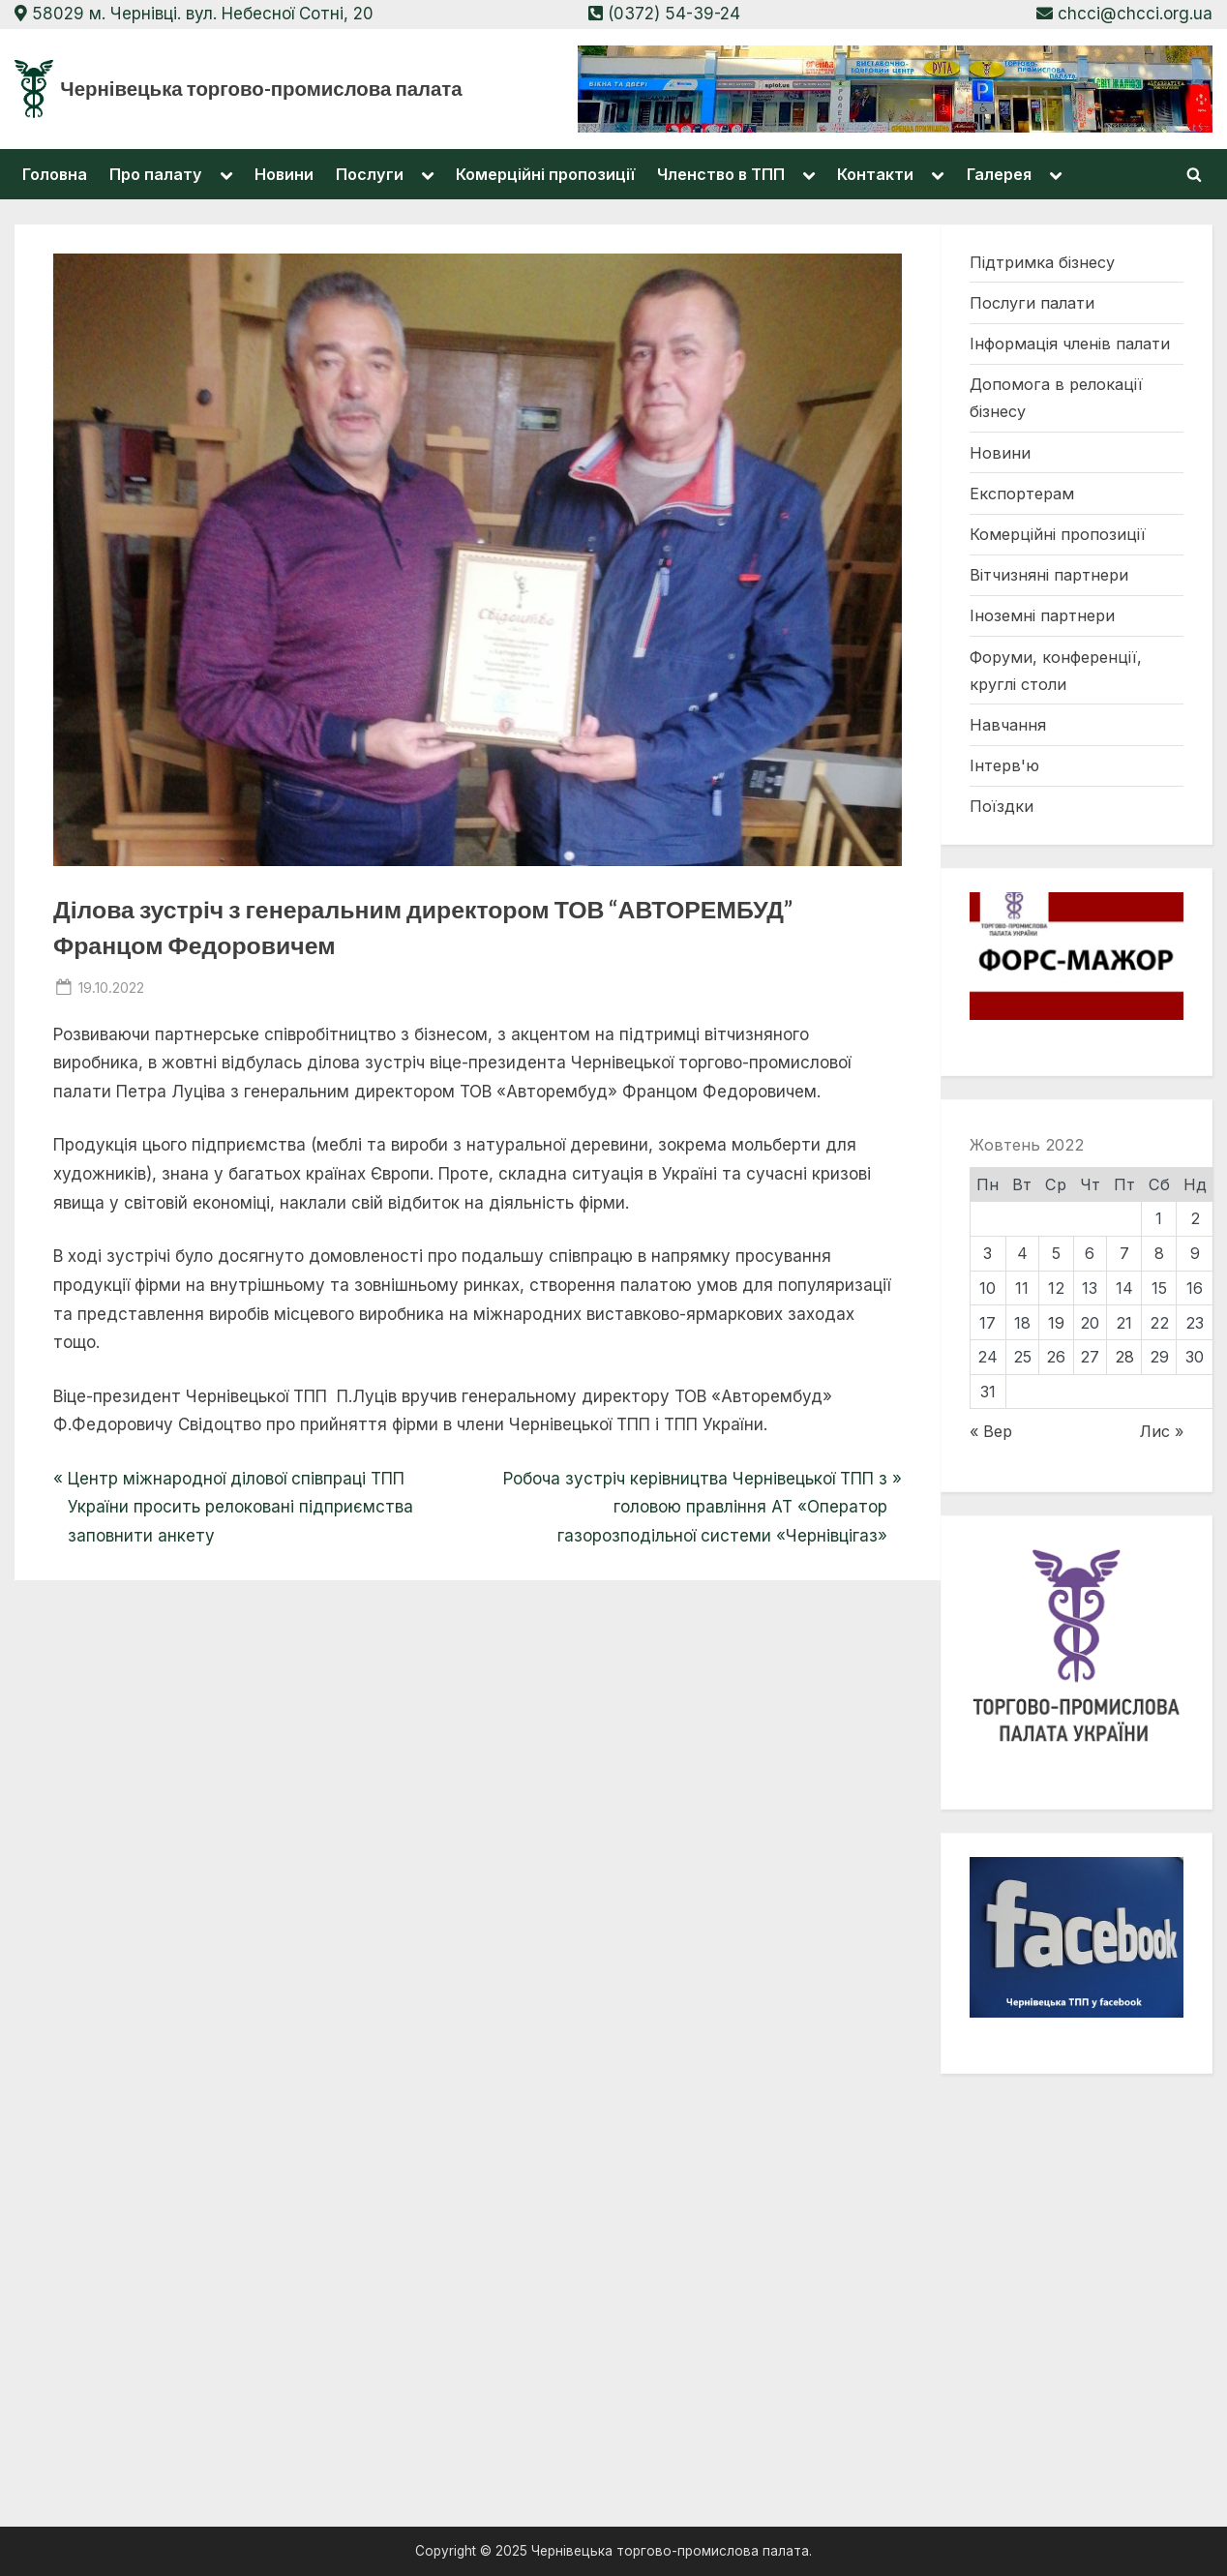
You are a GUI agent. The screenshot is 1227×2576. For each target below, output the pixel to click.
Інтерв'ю (1004, 765)
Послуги (370, 174)
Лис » (1161, 1431)
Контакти (875, 174)
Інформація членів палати (1070, 343)
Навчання (1008, 724)
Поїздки (1001, 806)
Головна (54, 174)
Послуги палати (1032, 303)
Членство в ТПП (721, 174)
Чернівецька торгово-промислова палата (261, 88)
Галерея (999, 174)
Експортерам (1022, 493)
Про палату (155, 174)
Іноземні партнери (1042, 615)
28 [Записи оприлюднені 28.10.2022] (1124, 1356)
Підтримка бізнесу (1042, 262)
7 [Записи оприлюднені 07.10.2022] (1124, 1253)
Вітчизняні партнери (1049, 574)
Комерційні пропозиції (545, 174)
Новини (284, 174)
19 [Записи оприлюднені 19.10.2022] (1056, 1323)
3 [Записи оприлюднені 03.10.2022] (987, 1253)
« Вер (991, 1431)
